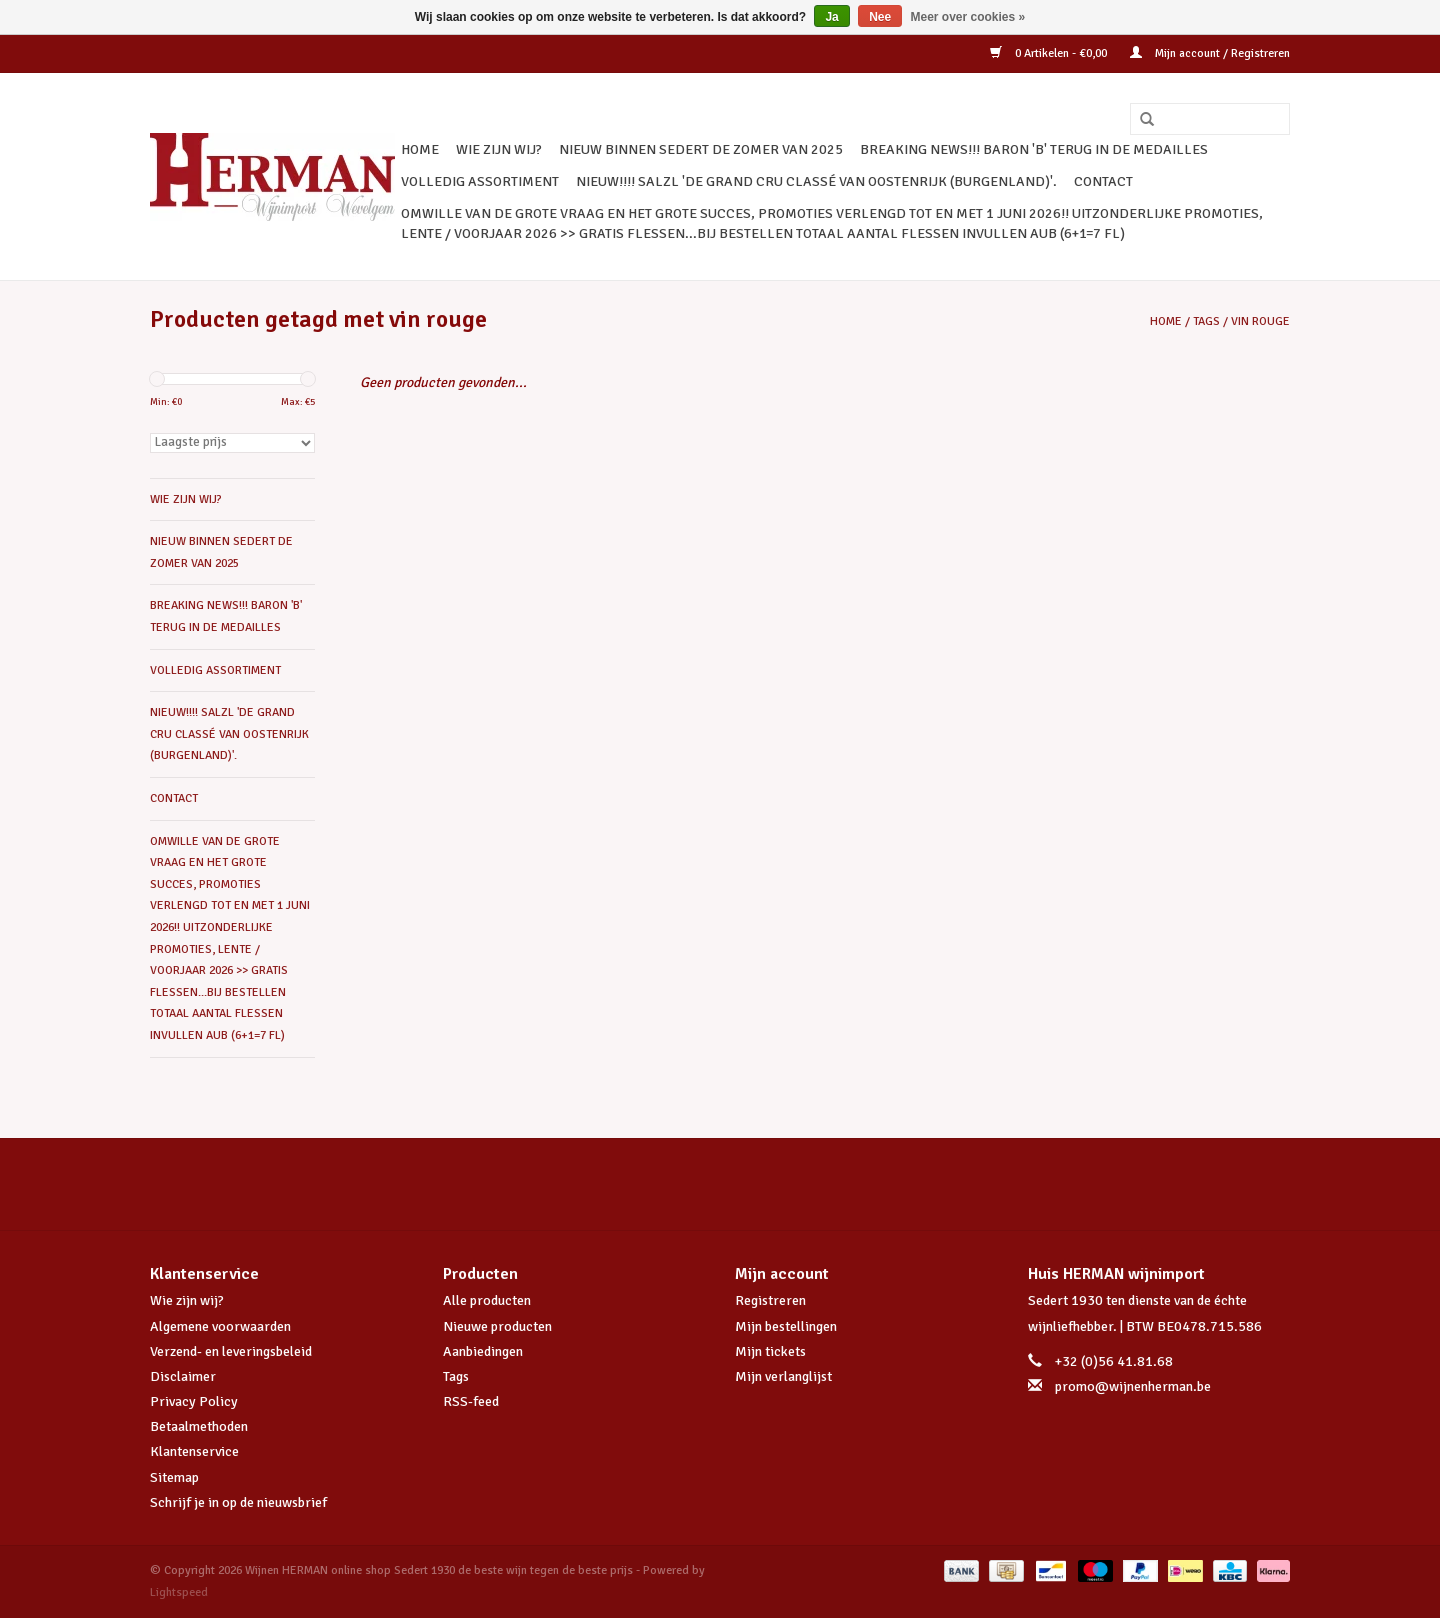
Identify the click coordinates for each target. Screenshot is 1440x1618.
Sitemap (174, 1477)
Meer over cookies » (968, 17)
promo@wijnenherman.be (1133, 1386)
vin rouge (1260, 321)
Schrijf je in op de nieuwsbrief (238, 1502)
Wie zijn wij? (187, 1300)
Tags (1206, 321)
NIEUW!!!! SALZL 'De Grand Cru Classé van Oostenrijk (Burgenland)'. (816, 181)
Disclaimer (183, 1376)
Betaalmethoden (199, 1426)
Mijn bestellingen (786, 1326)
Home (420, 149)
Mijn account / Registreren (1210, 53)
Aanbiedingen (483, 1351)
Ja (831, 17)
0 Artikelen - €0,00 (1050, 53)
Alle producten (487, 1300)
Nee (880, 17)
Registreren (770, 1300)
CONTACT (1103, 181)
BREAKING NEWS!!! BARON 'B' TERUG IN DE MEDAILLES (1034, 149)
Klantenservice (194, 1451)
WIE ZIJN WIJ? (499, 149)
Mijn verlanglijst (783, 1376)
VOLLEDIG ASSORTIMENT (480, 181)
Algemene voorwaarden (220, 1326)
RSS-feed (471, 1401)
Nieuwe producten (497, 1326)
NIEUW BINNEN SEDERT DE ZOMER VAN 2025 (701, 149)
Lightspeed (179, 1592)
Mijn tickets (770, 1351)
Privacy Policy (194, 1401)
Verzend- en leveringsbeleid (231, 1351)
